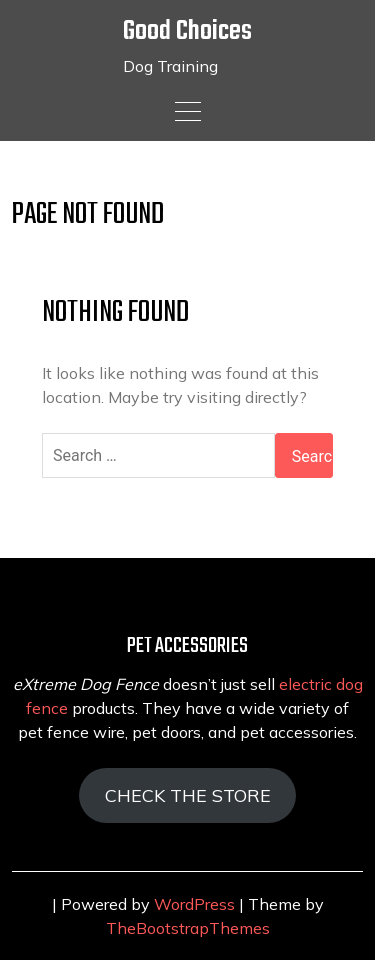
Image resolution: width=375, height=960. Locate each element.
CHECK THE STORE (188, 795)
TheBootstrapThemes (188, 928)
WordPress (194, 904)
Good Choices (187, 31)
